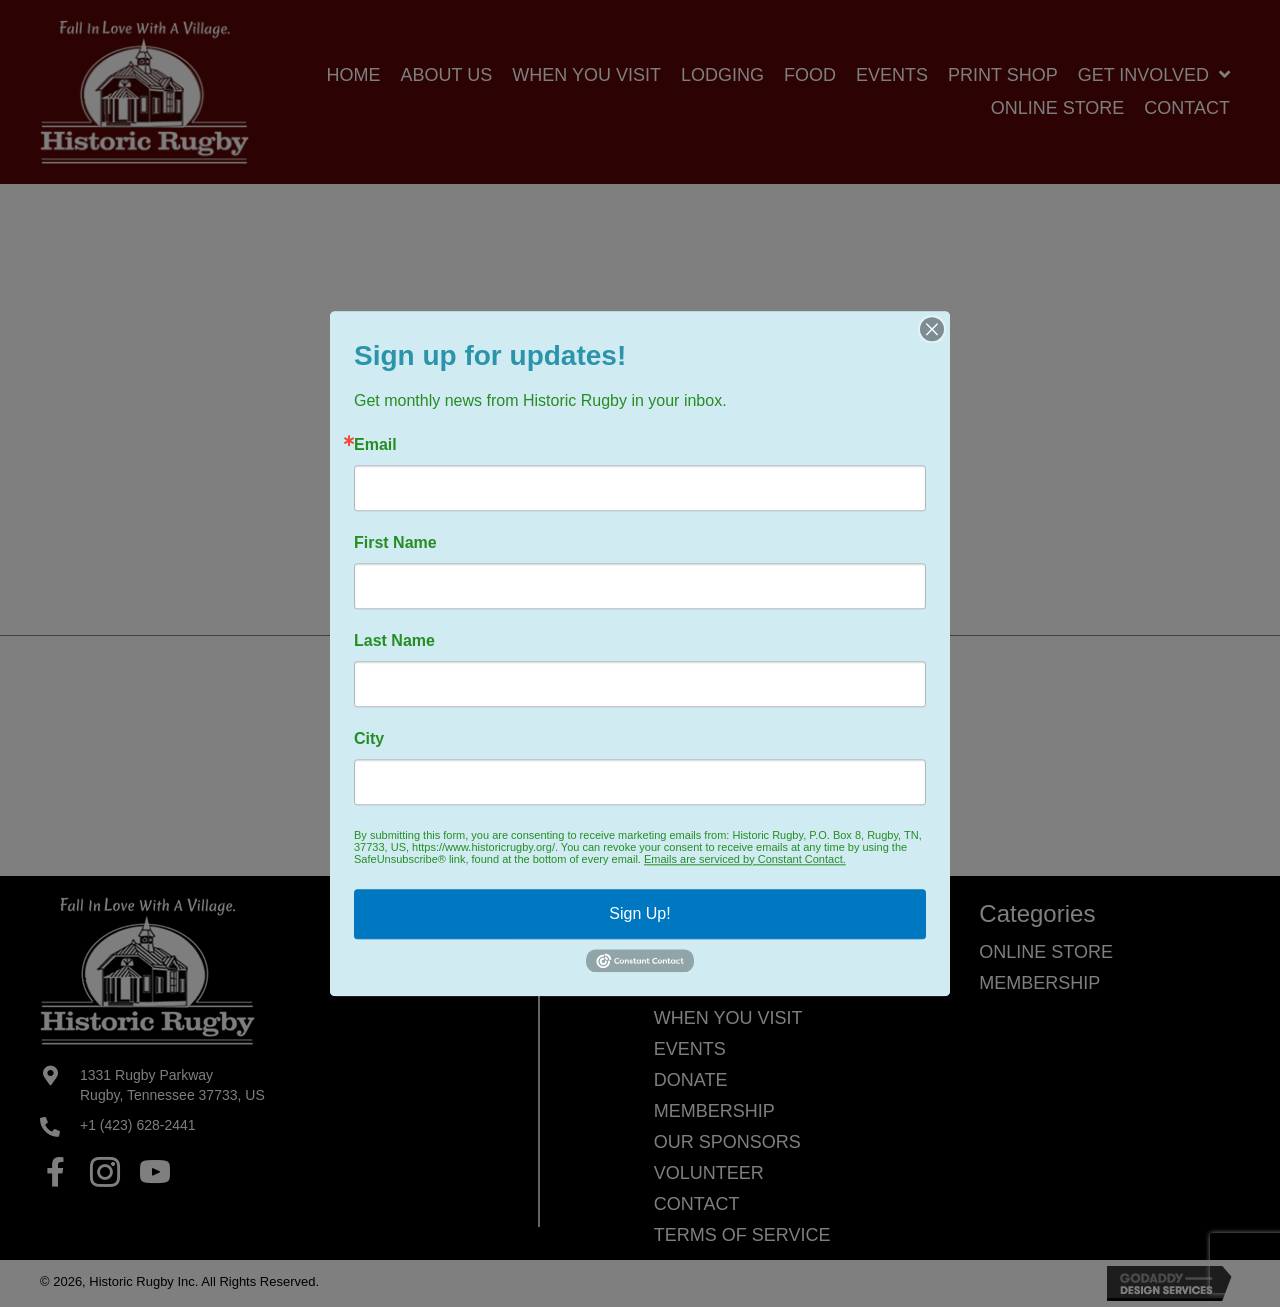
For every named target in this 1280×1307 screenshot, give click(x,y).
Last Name (394, 641)
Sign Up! (639, 913)
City (369, 739)
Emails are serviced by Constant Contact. (745, 859)
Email (375, 445)
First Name (395, 543)
